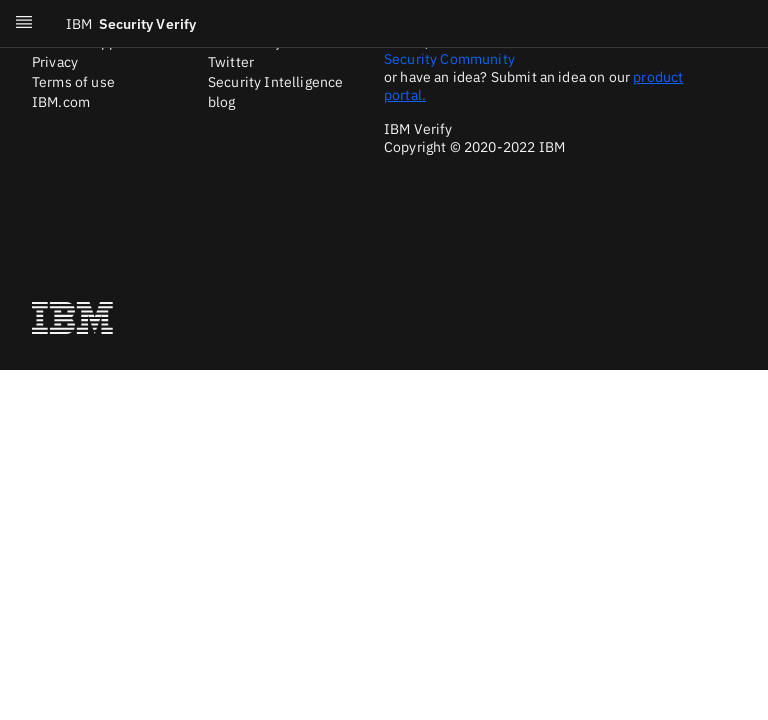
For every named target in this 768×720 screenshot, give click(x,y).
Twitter (231, 62)
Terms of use (73, 82)
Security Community (449, 59)
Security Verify (131, 24)
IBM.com (61, 102)
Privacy (55, 62)
